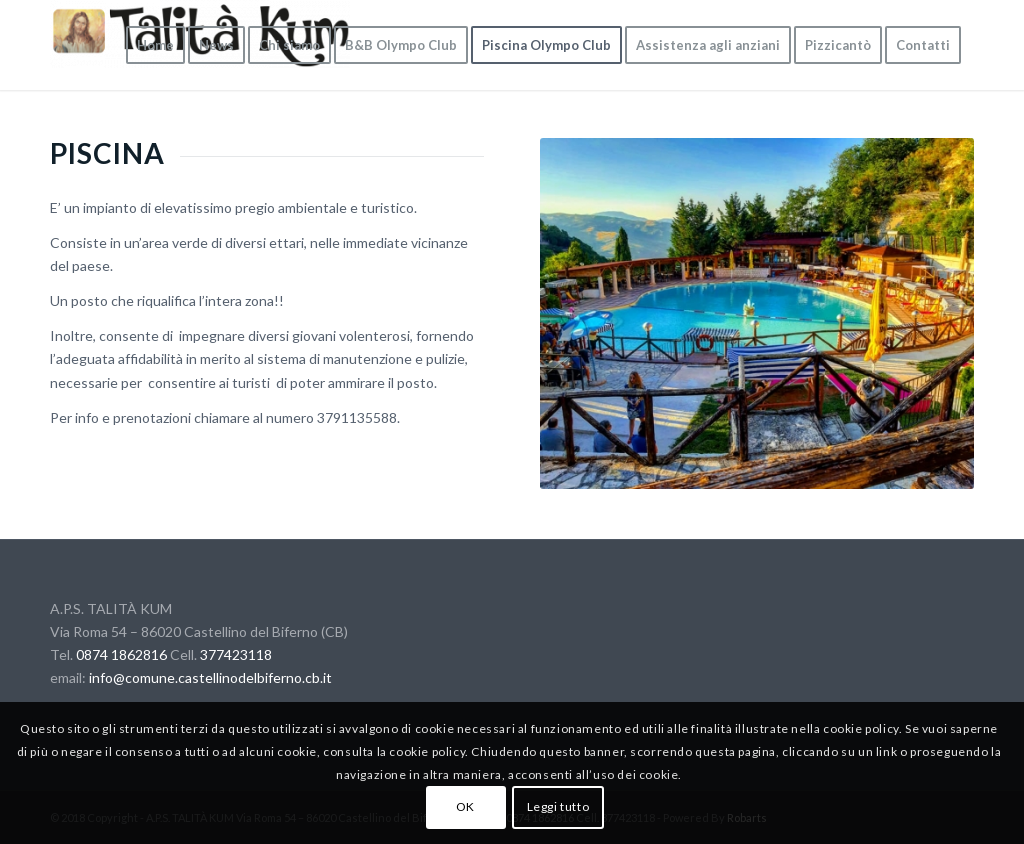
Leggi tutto (558, 806)
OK (465, 806)
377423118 (236, 654)
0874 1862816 (121, 654)
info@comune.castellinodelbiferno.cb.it (210, 677)
